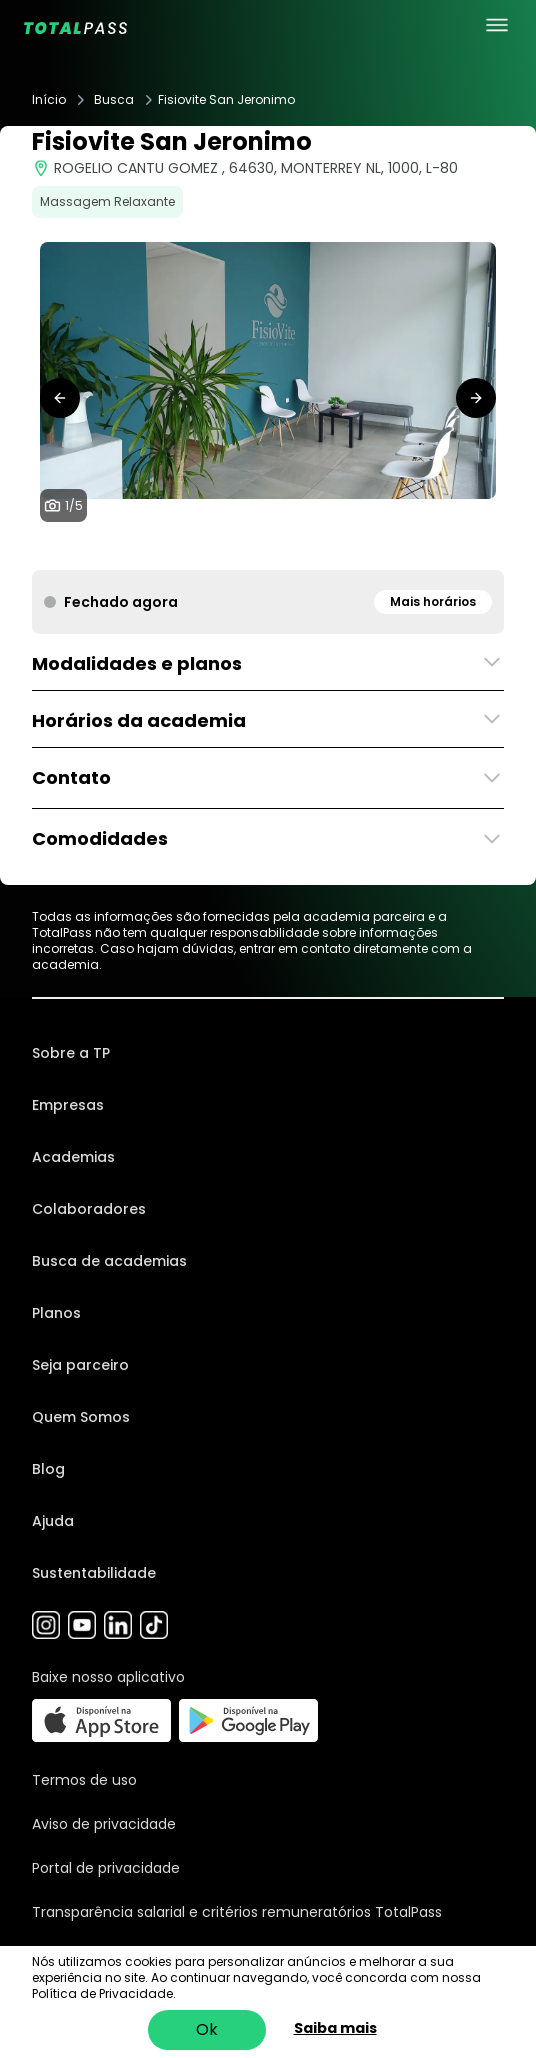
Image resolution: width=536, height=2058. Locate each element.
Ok (207, 2029)
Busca (114, 100)
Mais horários (433, 601)
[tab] (236, 550)
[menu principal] (497, 25)
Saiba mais (335, 2028)
